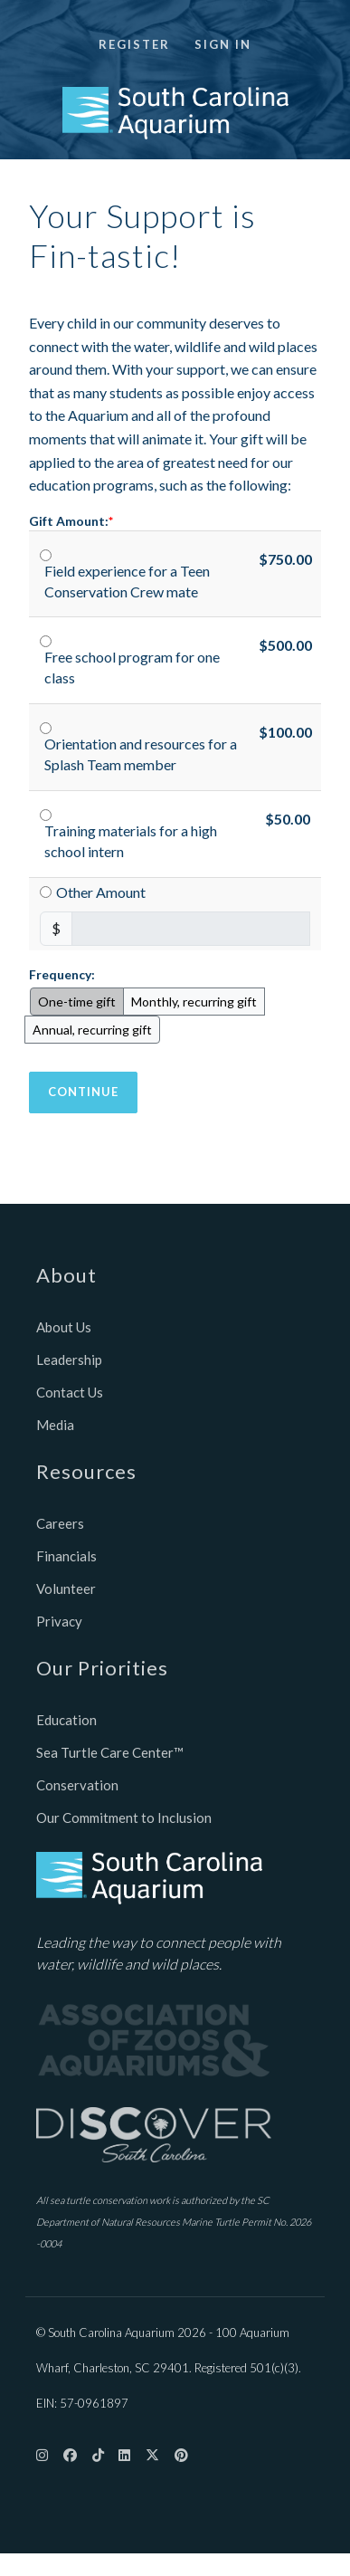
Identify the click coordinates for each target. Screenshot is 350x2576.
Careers (60, 1523)
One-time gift (77, 1001)
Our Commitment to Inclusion (124, 1817)
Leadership (69, 1359)
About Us (63, 1327)
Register (134, 44)
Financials (66, 1556)
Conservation (77, 1785)
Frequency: (62, 974)
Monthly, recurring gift (194, 1001)
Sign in (222, 44)
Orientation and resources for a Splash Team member (140, 754)
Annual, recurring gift (92, 1029)
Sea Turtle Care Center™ (110, 1752)
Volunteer (66, 1588)
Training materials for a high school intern (130, 841)
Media (55, 1425)
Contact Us (69, 1392)
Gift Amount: (69, 521)
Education (66, 1720)
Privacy (59, 1621)
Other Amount (101, 892)
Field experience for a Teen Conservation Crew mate (127, 581)
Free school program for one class (132, 667)
